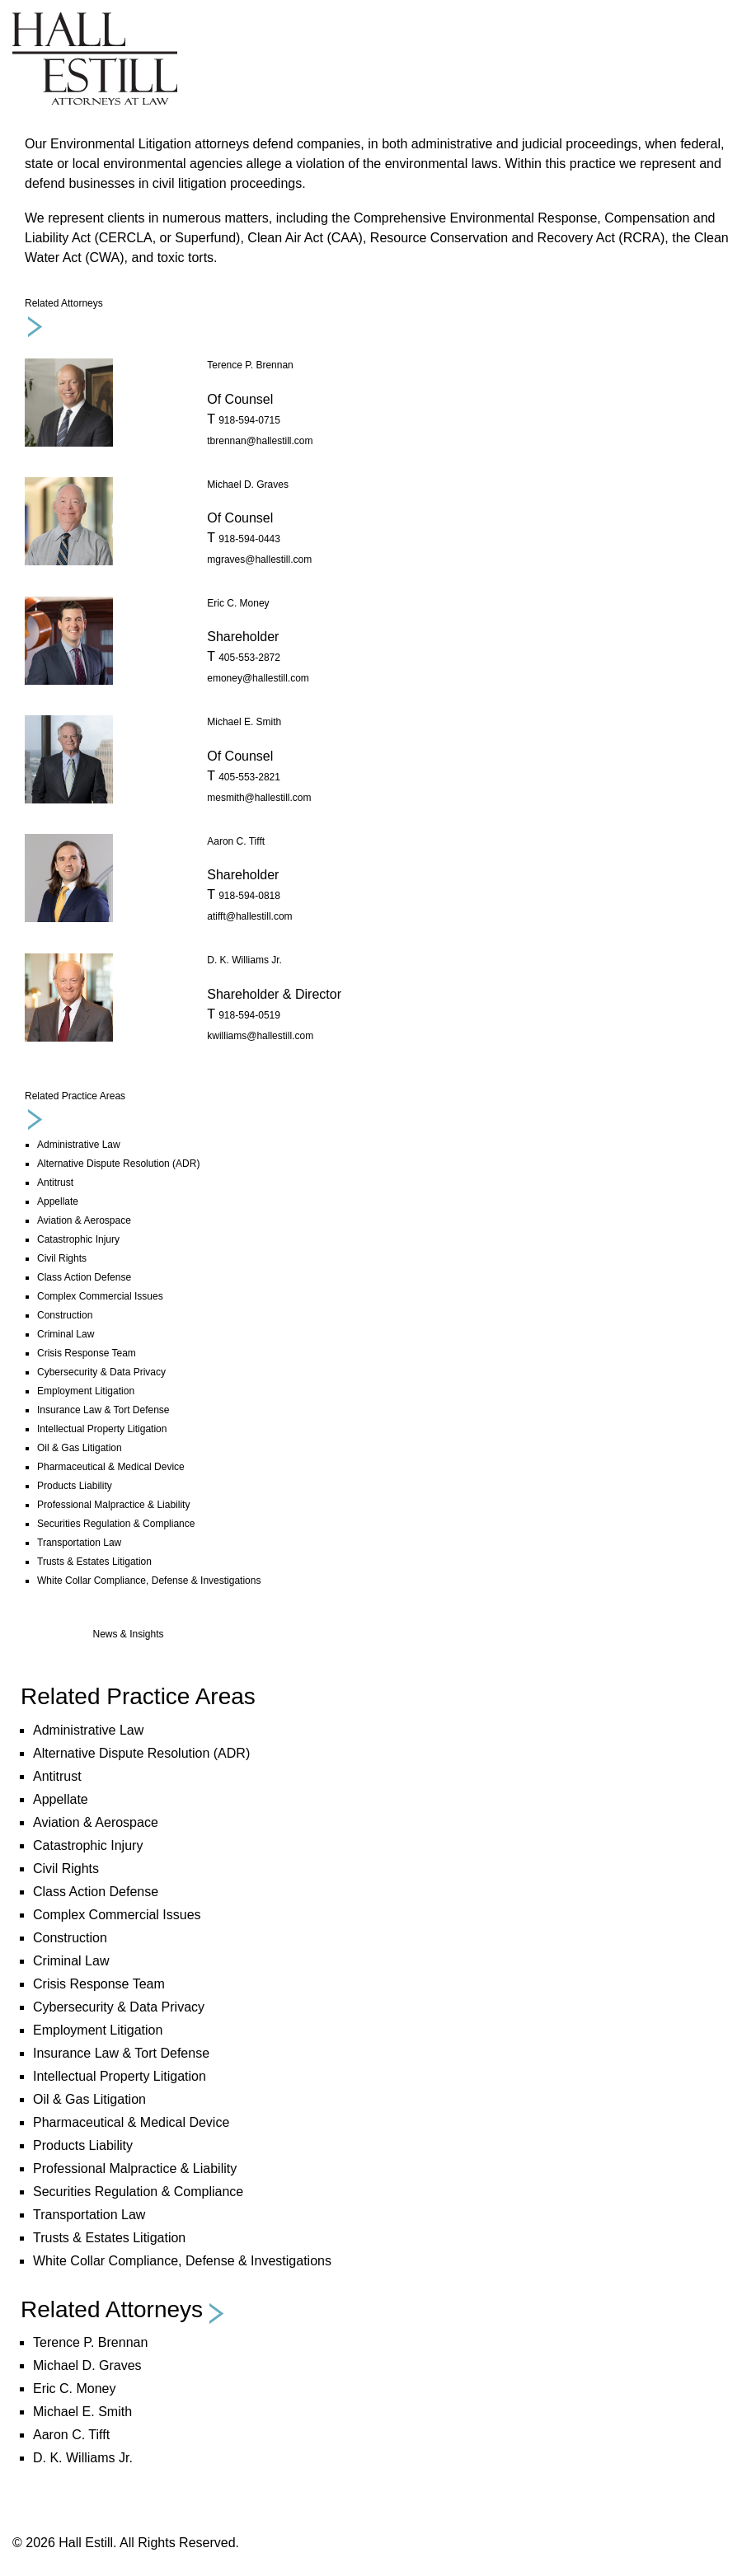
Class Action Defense (84, 1277)
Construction (64, 1315)
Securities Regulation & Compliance (116, 1523)
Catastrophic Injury (78, 1239)
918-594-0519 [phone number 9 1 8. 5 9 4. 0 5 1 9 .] (249, 1015)
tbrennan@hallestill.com (259, 441)
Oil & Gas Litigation (79, 1448)
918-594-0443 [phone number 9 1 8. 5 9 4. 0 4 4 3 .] (249, 539)
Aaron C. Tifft (236, 841)
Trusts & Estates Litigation (94, 1561)
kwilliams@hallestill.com (260, 1036)
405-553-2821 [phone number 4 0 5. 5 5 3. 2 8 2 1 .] (249, 777)
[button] (124, 2313)
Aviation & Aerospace (84, 1220)
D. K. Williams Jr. (244, 960)
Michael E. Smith (244, 722)
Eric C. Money (238, 603)
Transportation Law (79, 1542)
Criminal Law (65, 1334)
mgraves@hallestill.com (259, 559)
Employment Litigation (85, 1391)
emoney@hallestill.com (258, 678)
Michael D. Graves (248, 484)
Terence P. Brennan (250, 365)
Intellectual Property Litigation (102, 1429)
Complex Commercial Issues (100, 1296)
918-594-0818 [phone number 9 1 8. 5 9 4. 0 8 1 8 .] (249, 896)
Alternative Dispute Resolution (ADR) (118, 1163)
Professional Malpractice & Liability (113, 1504)
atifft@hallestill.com (249, 916)
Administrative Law (78, 1144)
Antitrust (55, 1182)
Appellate (57, 1201)
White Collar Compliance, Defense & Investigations (149, 1580)
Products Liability (74, 1486)
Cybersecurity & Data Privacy (101, 1372)
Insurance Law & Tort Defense (103, 1410)
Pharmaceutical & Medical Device (111, 1467)
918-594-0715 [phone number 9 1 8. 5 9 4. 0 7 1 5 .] (249, 420)
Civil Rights (62, 1258)
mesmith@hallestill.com (259, 797)
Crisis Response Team (86, 1353)
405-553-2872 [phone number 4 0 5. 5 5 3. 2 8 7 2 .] (249, 657)
